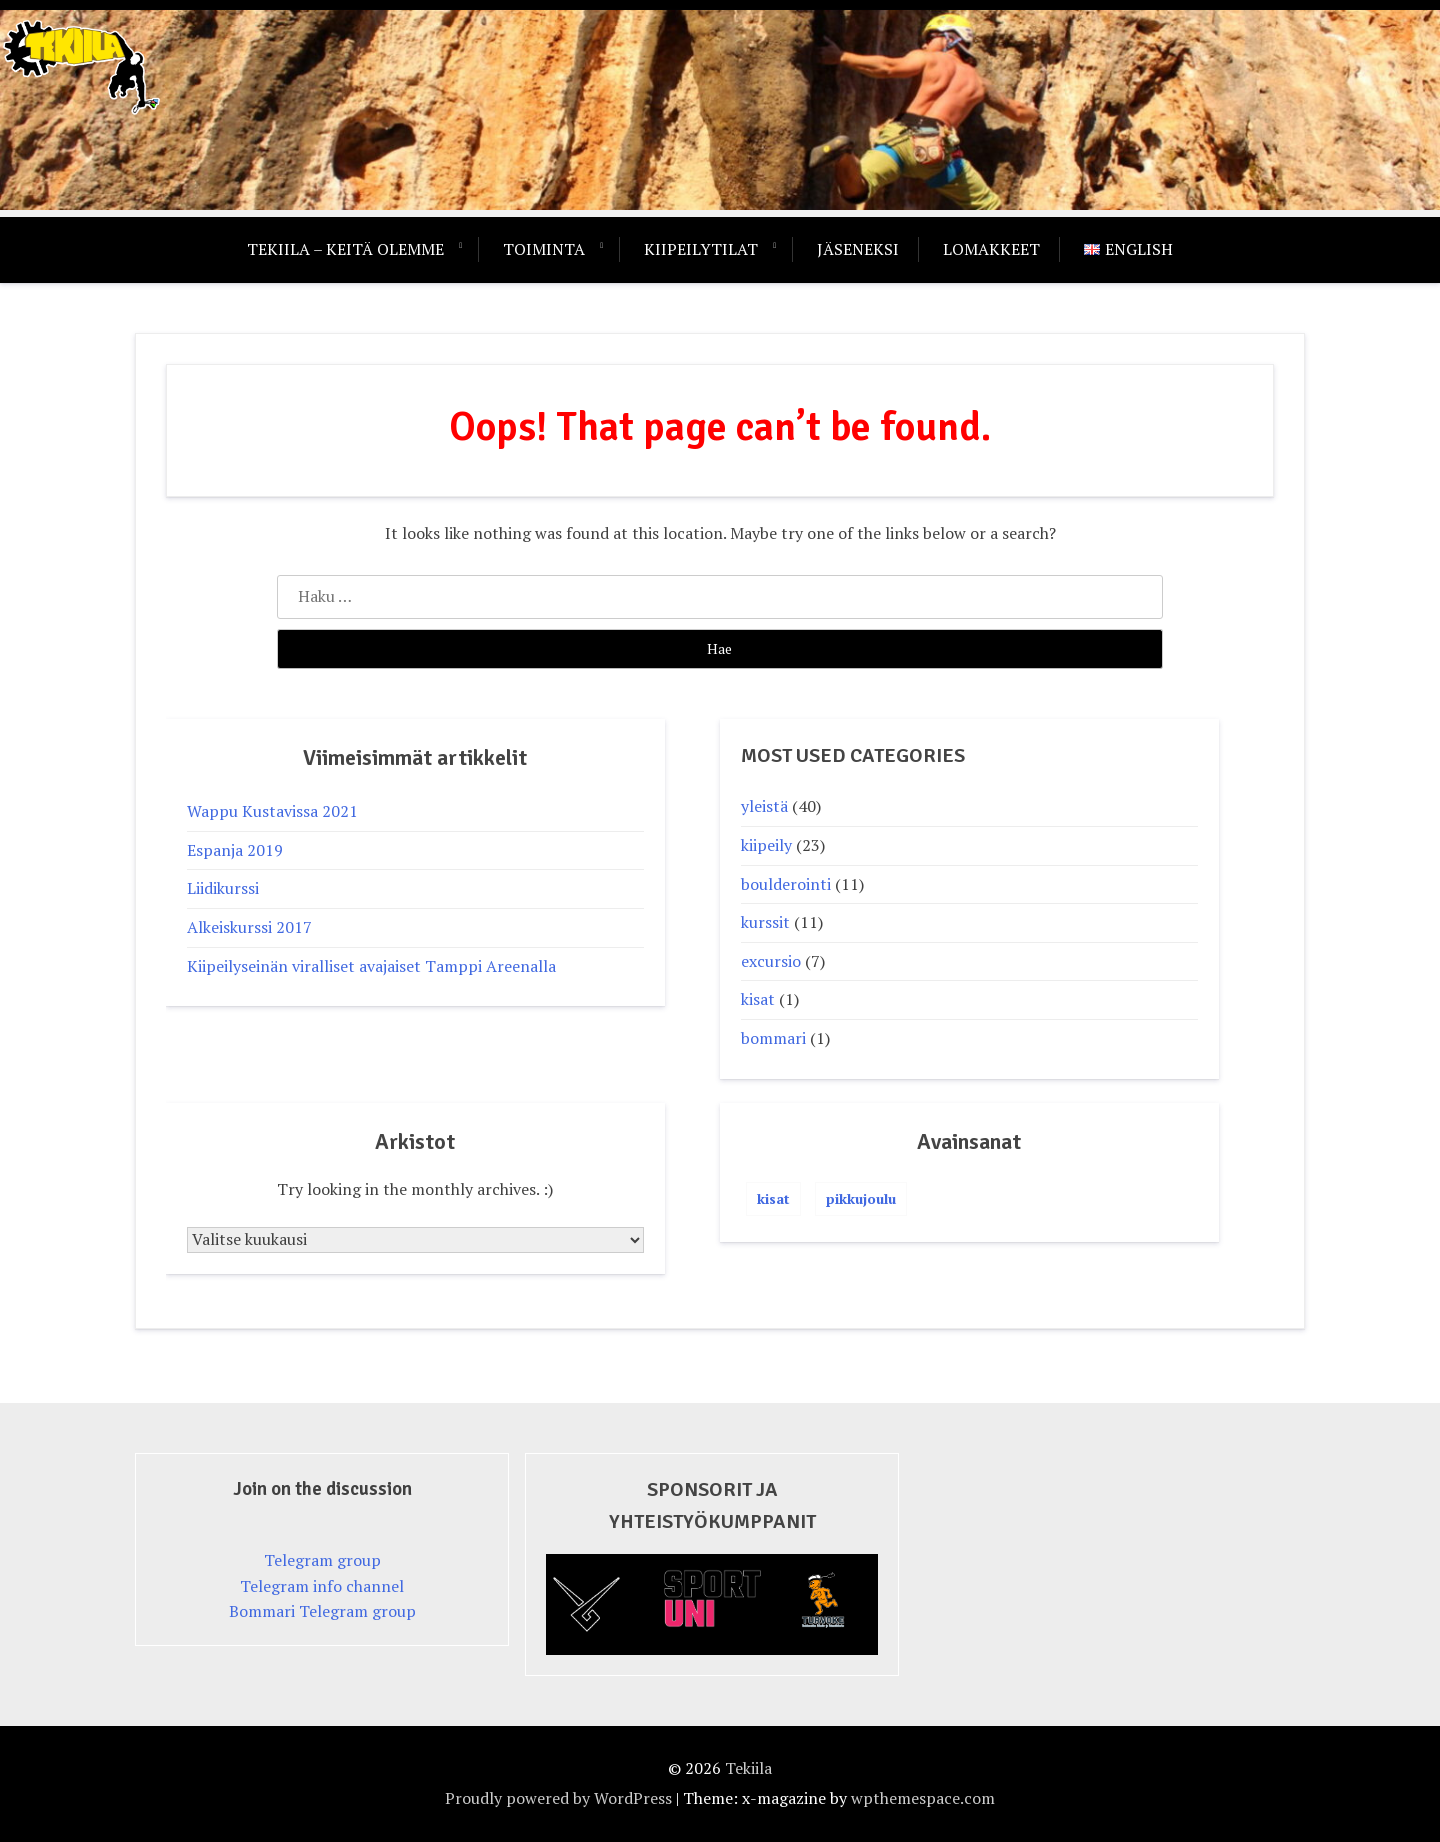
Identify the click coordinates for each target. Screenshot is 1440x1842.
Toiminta (544, 249)
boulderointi (786, 884)
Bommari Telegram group (322, 1611)
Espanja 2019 (235, 850)
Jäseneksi (858, 249)
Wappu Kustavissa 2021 (272, 811)
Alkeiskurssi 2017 (249, 927)
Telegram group (322, 1560)
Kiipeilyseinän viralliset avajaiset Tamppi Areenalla (371, 966)
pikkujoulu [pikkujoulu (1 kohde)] (861, 1198)
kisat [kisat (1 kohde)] (773, 1198)
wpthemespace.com (923, 1798)
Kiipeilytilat (701, 249)
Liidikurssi (223, 888)
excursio (771, 961)
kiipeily (766, 845)
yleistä (764, 806)
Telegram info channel (322, 1586)
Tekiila (748, 1768)
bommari (773, 1038)
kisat (758, 999)
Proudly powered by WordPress (558, 1798)
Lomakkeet (991, 249)
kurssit (765, 922)
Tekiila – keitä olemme (345, 249)
